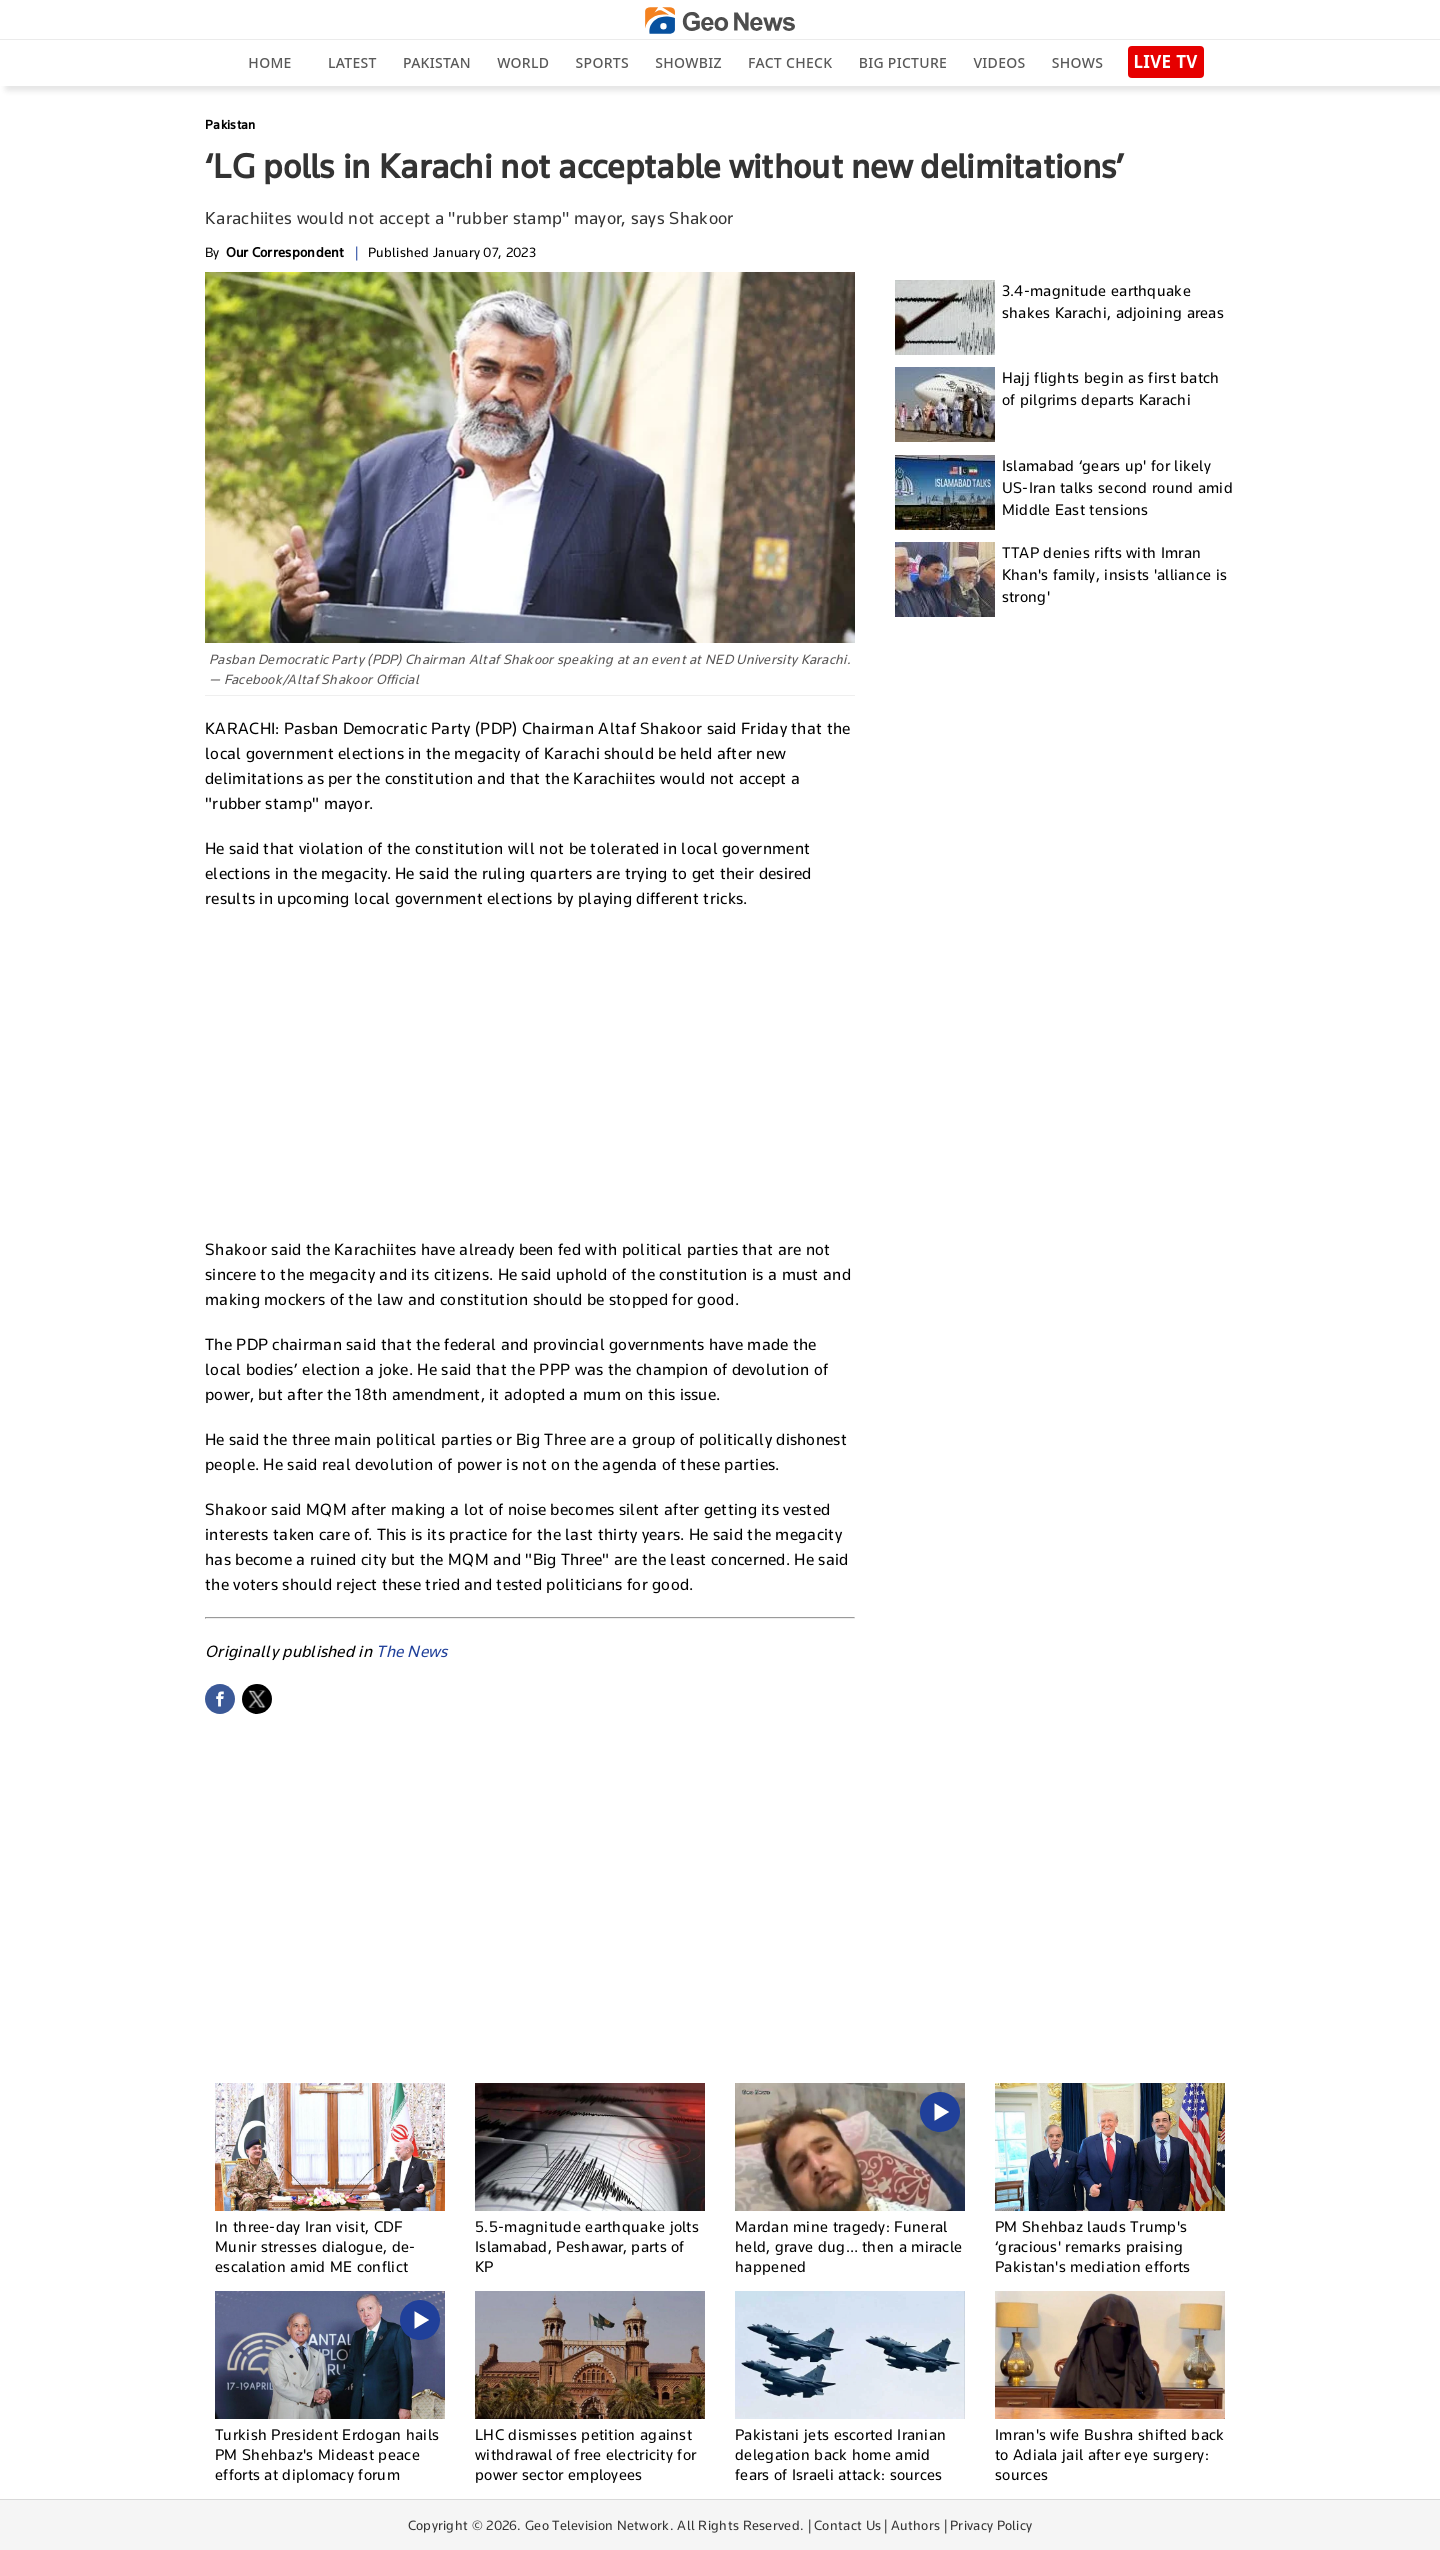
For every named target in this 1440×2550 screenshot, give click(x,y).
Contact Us (847, 2525)
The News (411, 1651)
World (523, 62)
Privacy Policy (991, 2525)
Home (269, 62)
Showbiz (688, 62)
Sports (602, 62)
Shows (1077, 62)
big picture (903, 62)
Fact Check (790, 62)
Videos (999, 62)
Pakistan (437, 62)
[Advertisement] (530, 1071)
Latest (352, 62)
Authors (915, 2525)
